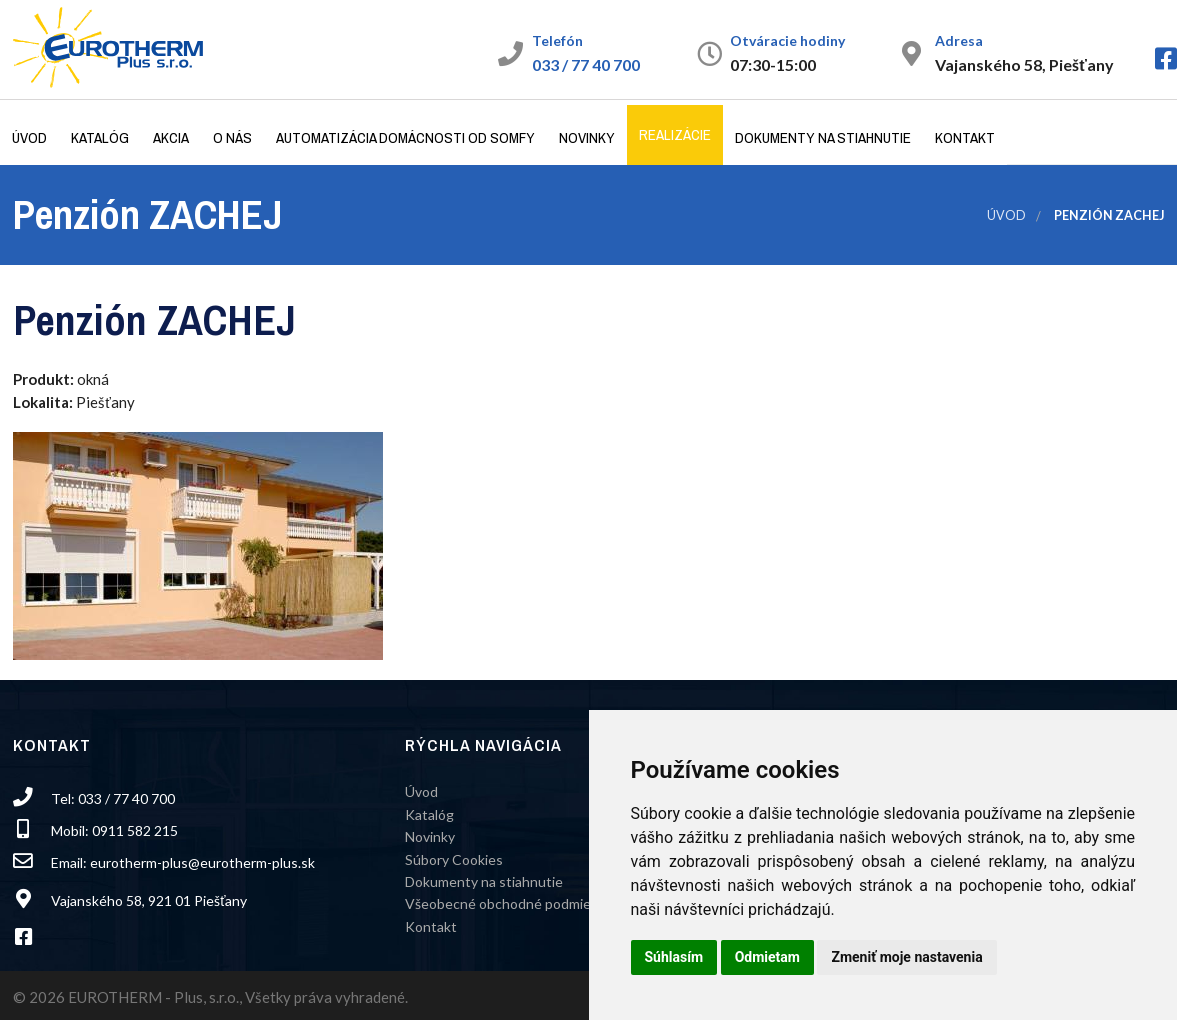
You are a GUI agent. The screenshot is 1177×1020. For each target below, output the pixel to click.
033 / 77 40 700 (586, 64)
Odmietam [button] (767, 957)
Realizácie (675, 134)
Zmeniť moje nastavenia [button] (906, 957)
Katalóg (100, 137)
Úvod (29, 137)
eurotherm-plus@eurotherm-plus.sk (202, 862)
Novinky (587, 137)
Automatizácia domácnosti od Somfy (405, 137)
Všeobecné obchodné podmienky (509, 903)
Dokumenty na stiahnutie (823, 137)
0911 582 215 (135, 830)
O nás (232, 137)
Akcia (171, 137)
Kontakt (965, 137)
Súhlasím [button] (674, 957)
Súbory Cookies (454, 859)
